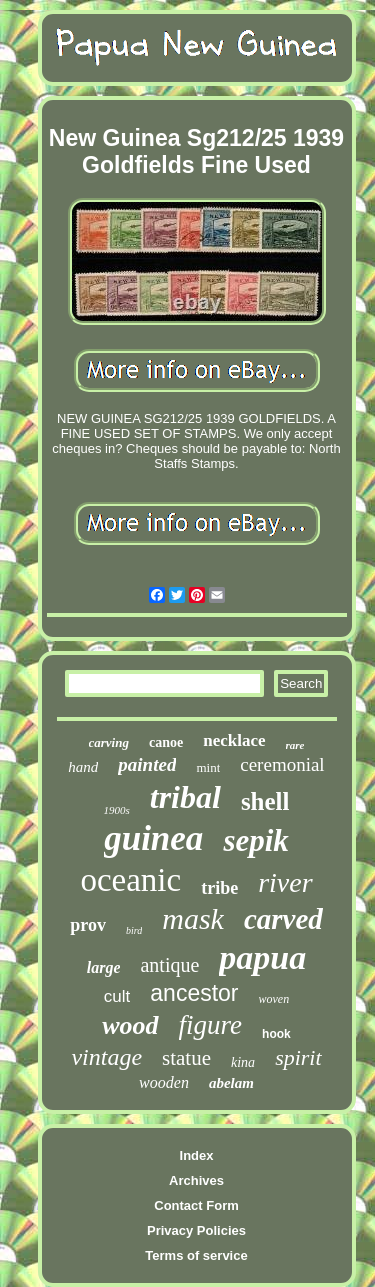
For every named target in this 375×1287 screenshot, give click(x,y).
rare (295, 745)
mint (208, 767)
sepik (255, 840)
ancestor (194, 993)
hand (83, 767)
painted (147, 764)
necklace (234, 740)
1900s (116, 810)
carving (109, 742)
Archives (196, 1180)
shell (265, 801)
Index (197, 1155)
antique (169, 965)
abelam (231, 1083)
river (285, 882)
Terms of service (196, 1255)
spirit (298, 1057)
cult (117, 996)
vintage (106, 1057)
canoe (166, 742)
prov (88, 925)
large (104, 967)
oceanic (130, 880)
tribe (219, 888)
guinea (153, 838)
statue (186, 1058)
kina (243, 1062)
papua (262, 957)
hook (276, 1034)
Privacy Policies (196, 1230)
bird (134, 930)
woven (274, 999)
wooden (164, 1082)
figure (211, 1025)
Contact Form (196, 1205)
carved (283, 919)
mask (193, 918)
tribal (185, 797)
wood (130, 1025)
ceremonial (282, 764)
